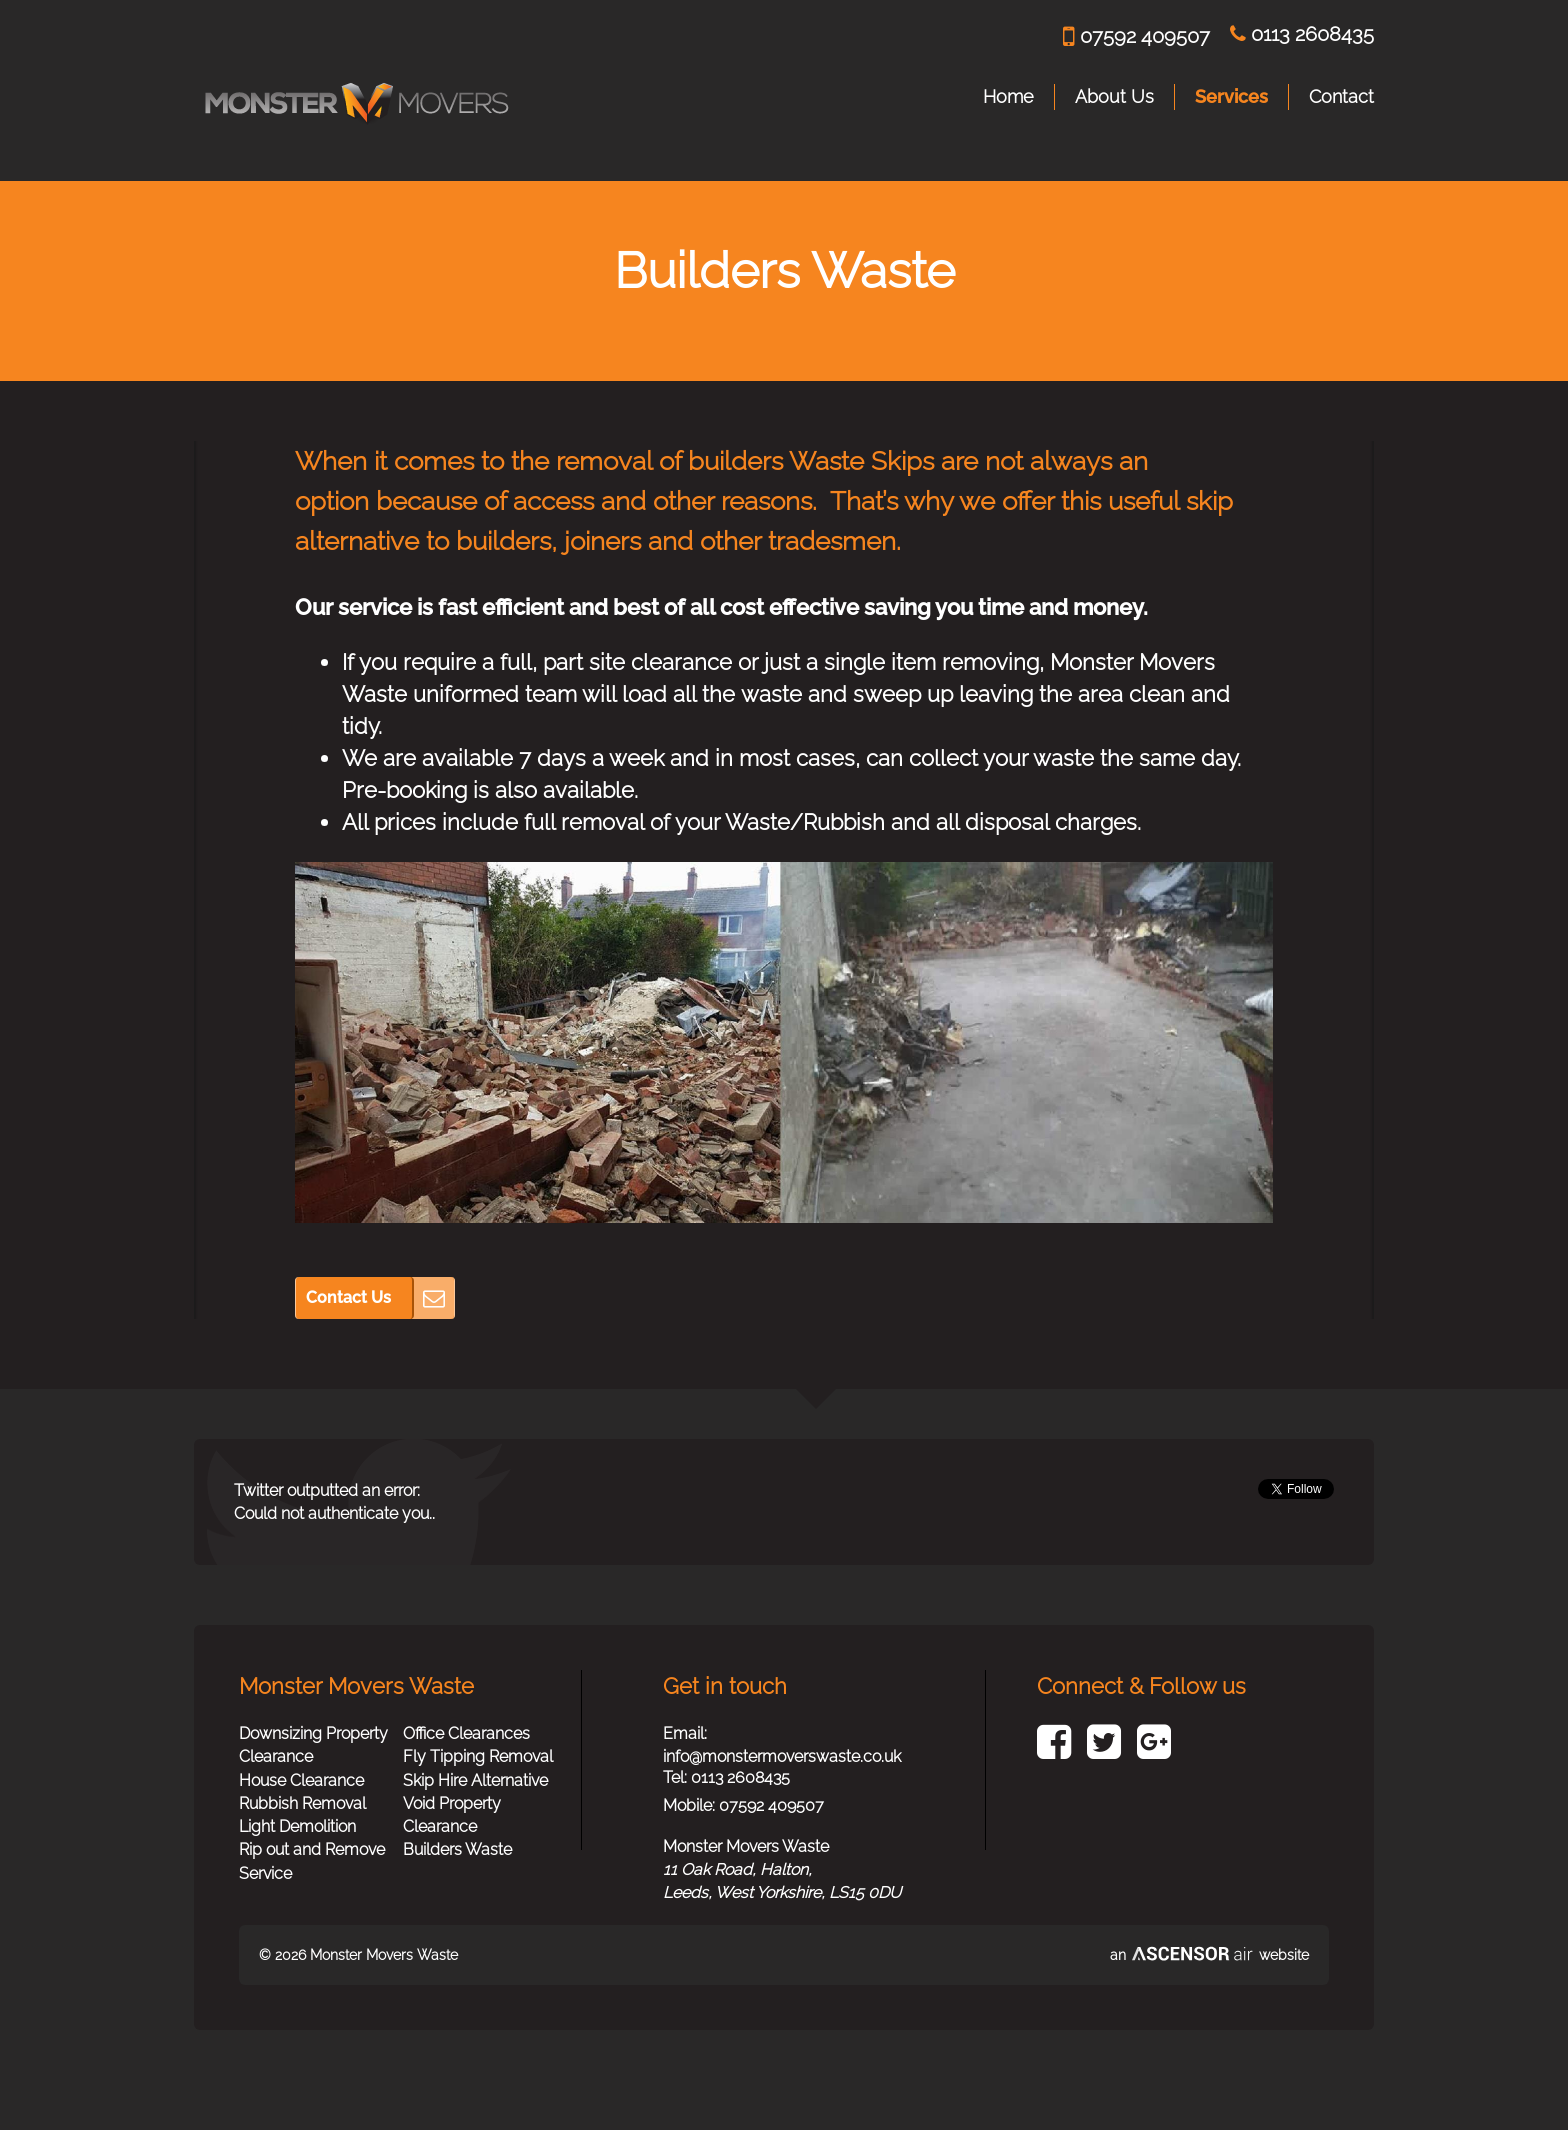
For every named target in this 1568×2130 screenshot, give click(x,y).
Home (1008, 96)
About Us (1114, 96)
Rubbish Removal (302, 1803)
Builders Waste (457, 1849)
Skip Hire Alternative (475, 1780)
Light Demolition (297, 1826)
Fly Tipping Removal (478, 1756)
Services (1231, 96)
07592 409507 (1136, 36)
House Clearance (301, 1780)
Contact (1341, 96)
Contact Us (348, 1297)
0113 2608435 (1302, 34)
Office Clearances (466, 1733)
